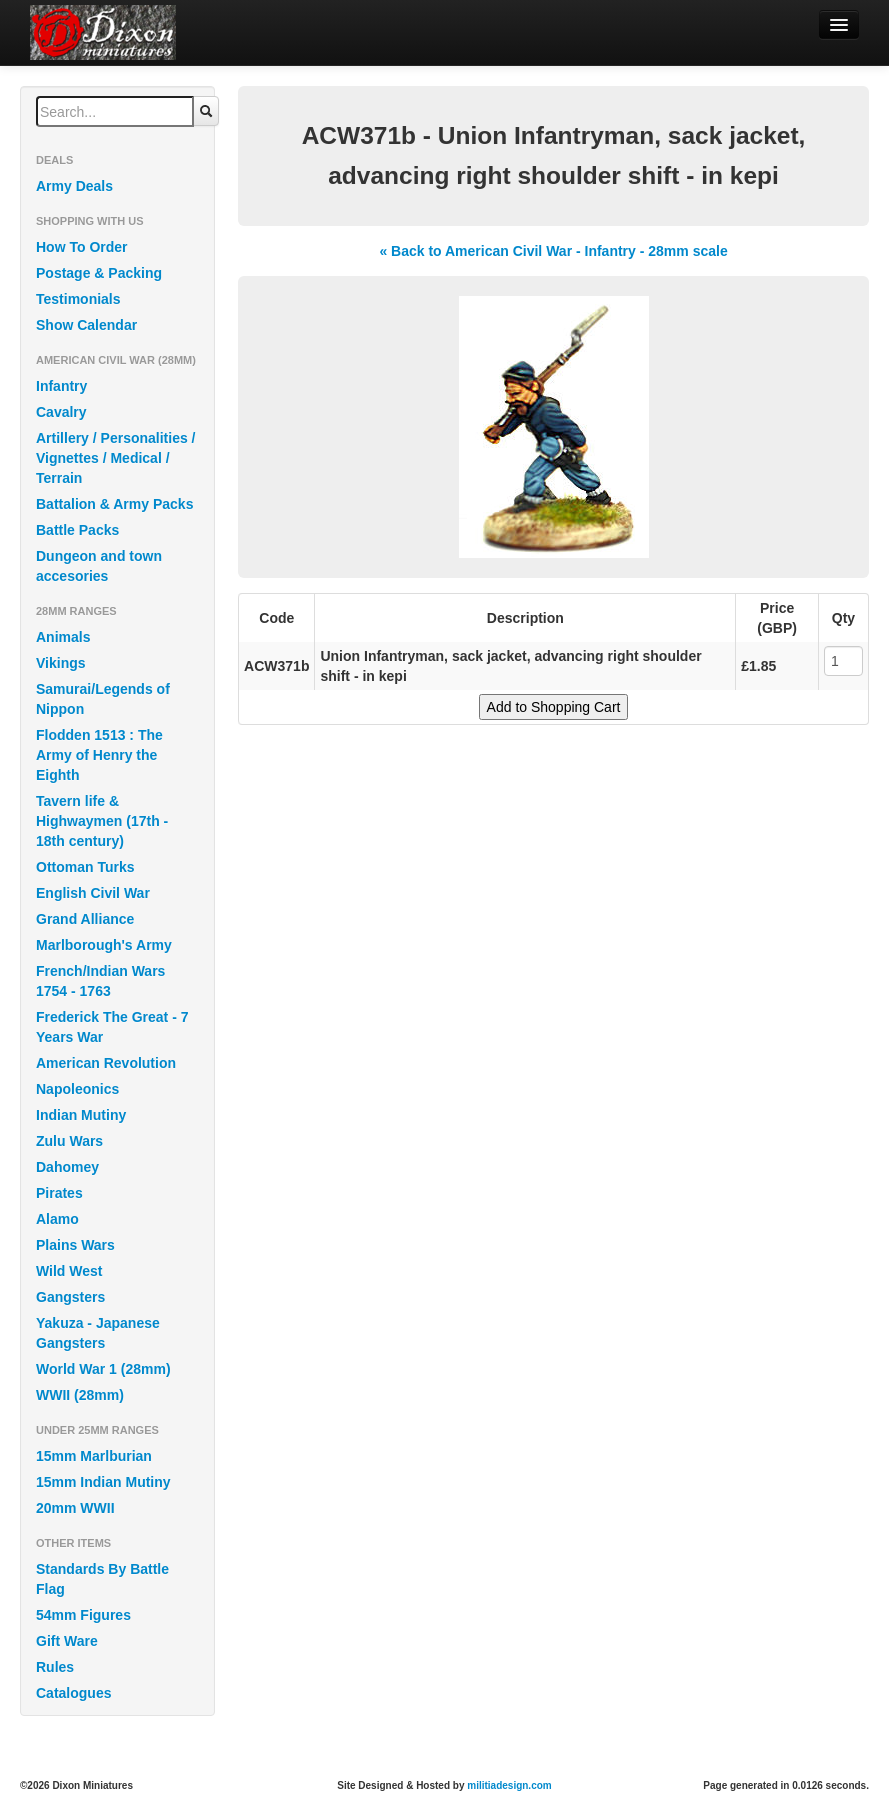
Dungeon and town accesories (99, 566)
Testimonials (78, 299)
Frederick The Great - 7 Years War (112, 1027)
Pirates (59, 1193)
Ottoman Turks (85, 867)
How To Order (82, 247)
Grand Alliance (85, 919)
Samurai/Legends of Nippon (103, 699)
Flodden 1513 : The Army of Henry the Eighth (99, 755)
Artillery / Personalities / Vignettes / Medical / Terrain (116, 458)
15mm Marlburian (94, 1456)
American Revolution (106, 1063)
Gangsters (70, 1297)
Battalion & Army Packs (114, 504)
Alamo (57, 1219)
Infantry (61, 386)
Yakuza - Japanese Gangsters (98, 1333)
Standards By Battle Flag (102, 1579)
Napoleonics (77, 1089)
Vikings (61, 663)
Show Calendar (86, 325)
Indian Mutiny (81, 1115)
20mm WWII (75, 1508)
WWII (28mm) (80, 1395)
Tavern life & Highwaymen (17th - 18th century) (102, 821)
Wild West (69, 1271)
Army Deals (74, 186)
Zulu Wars (69, 1141)
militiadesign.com (509, 1785)
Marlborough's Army (104, 945)
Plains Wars (75, 1245)
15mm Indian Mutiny (103, 1482)
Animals (63, 637)
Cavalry (61, 412)
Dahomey (67, 1167)
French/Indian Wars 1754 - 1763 (100, 981)
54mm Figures (83, 1615)
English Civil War (93, 893)
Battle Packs (77, 530)
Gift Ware (67, 1641)
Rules (55, 1667)
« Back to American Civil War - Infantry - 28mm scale (553, 251)
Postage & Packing (99, 273)
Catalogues (73, 1693)
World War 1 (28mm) (103, 1369)
